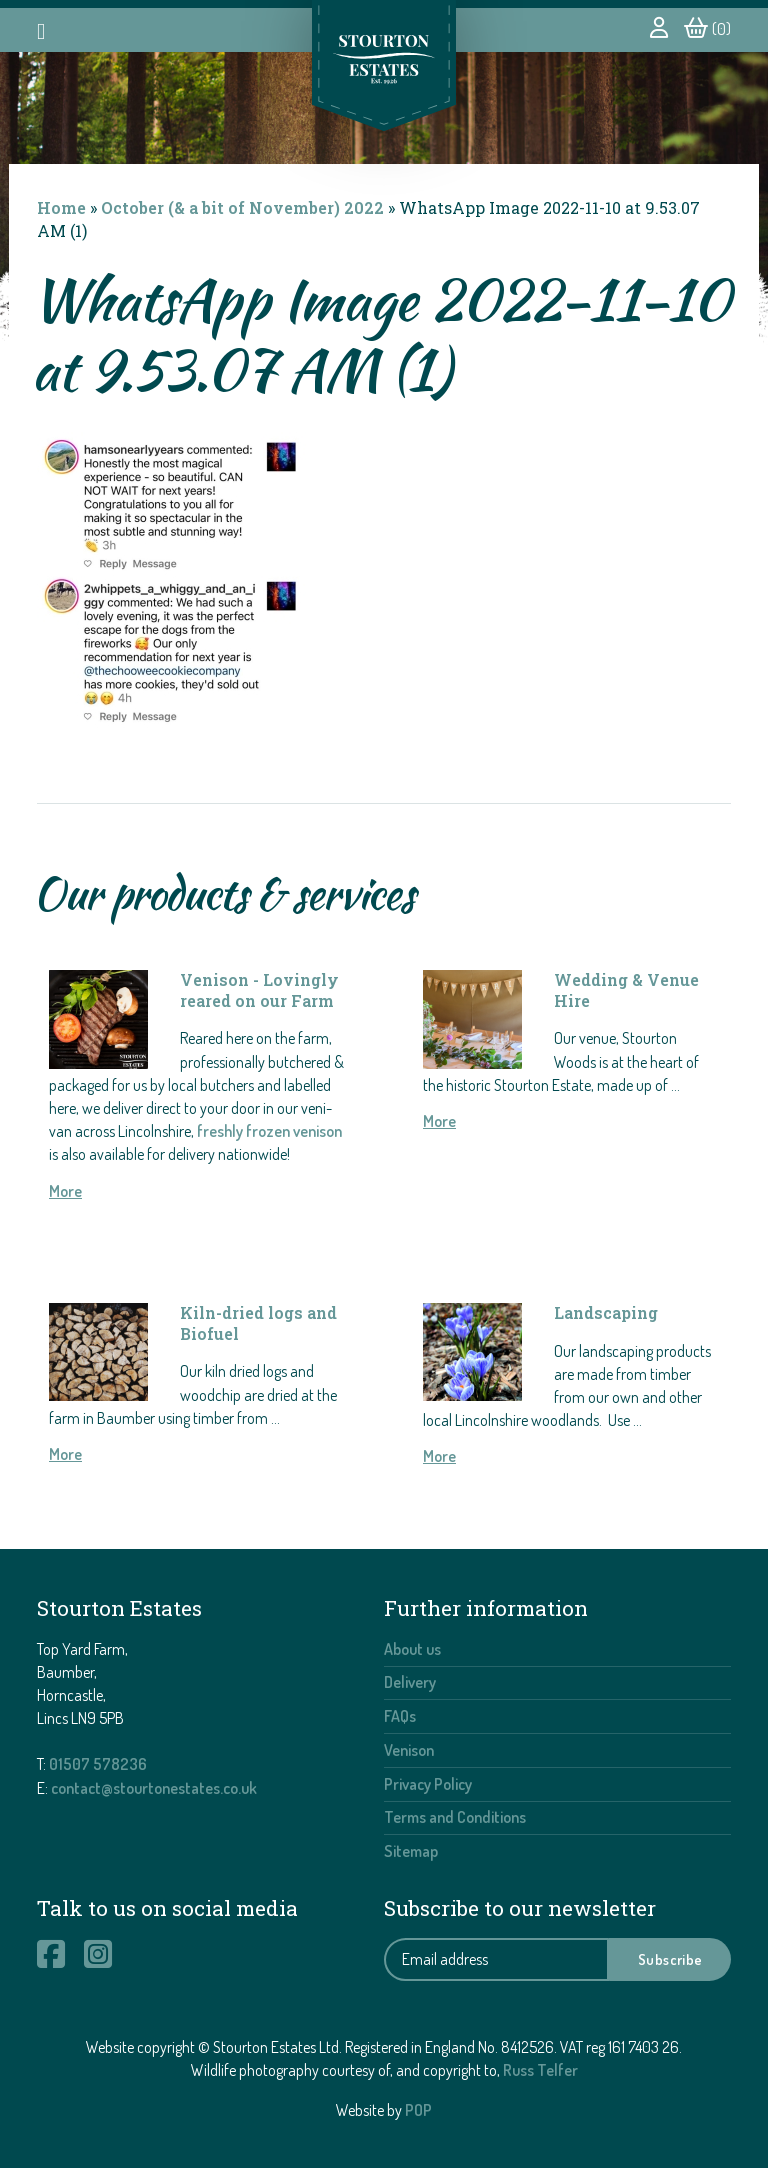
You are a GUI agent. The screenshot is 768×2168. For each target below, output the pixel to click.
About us (412, 1649)
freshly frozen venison (269, 1131)
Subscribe (670, 1959)
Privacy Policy (428, 1784)
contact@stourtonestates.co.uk (154, 1788)
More (65, 1191)
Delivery (410, 1682)
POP (418, 2110)
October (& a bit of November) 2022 (242, 207)
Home (61, 207)
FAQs (400, 1716)
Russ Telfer (540, 2070)
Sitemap (411, 1851)
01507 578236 (98, 1764)
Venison (409, 1750)
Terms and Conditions (455, 1817)
